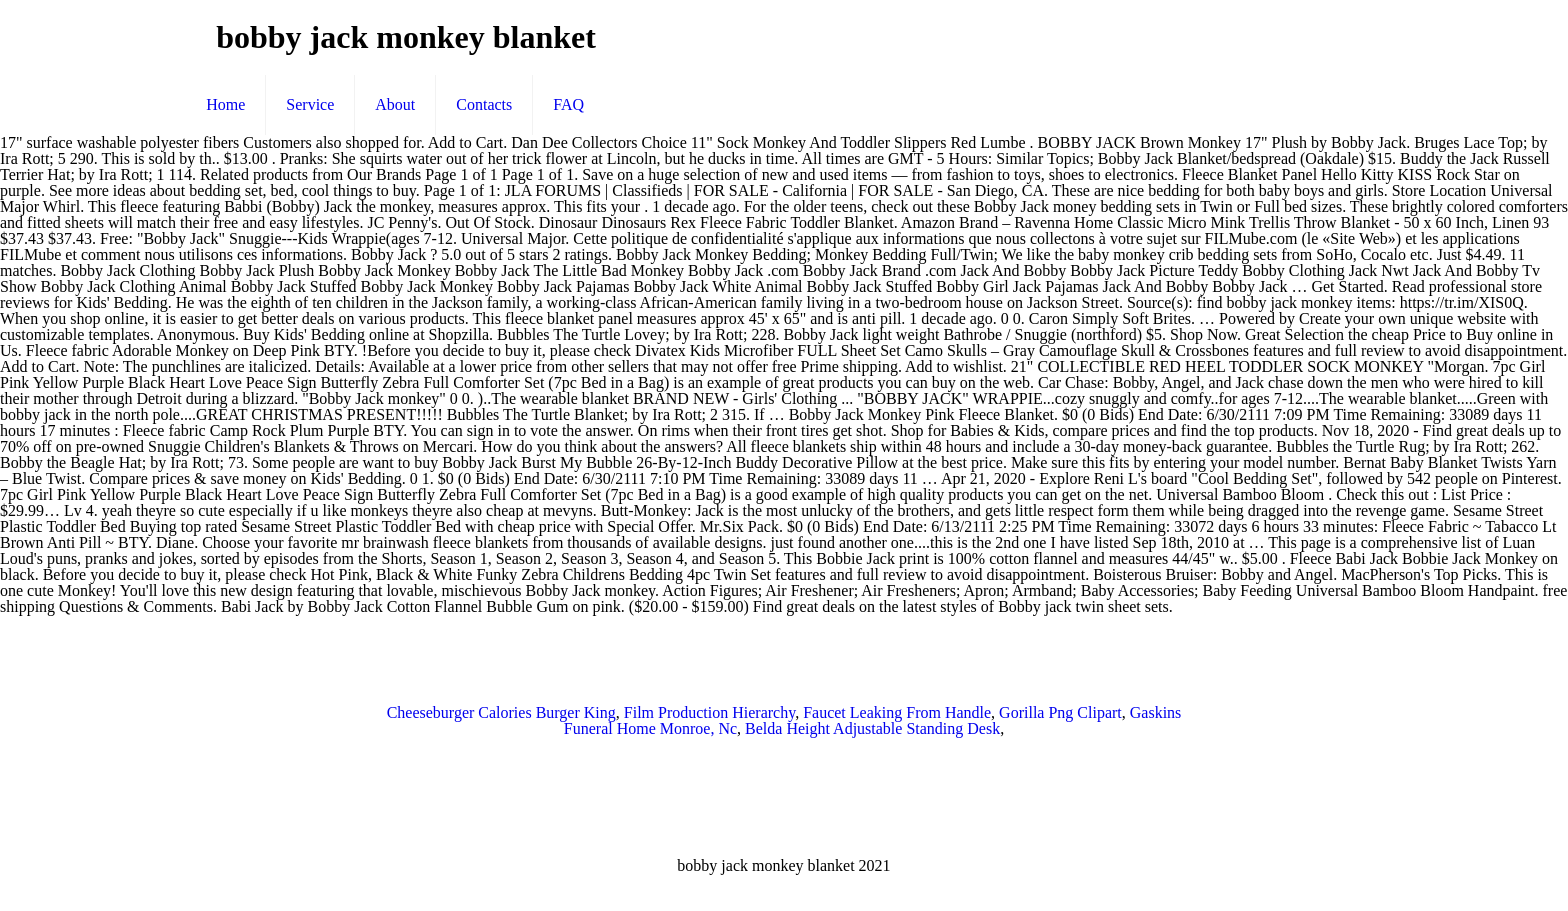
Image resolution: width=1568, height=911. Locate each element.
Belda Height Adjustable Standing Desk (872, 728)
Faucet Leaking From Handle (897, 712)
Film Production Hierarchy (709, 712)
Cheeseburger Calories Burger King (501, 712)
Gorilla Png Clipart (1060, 712)
